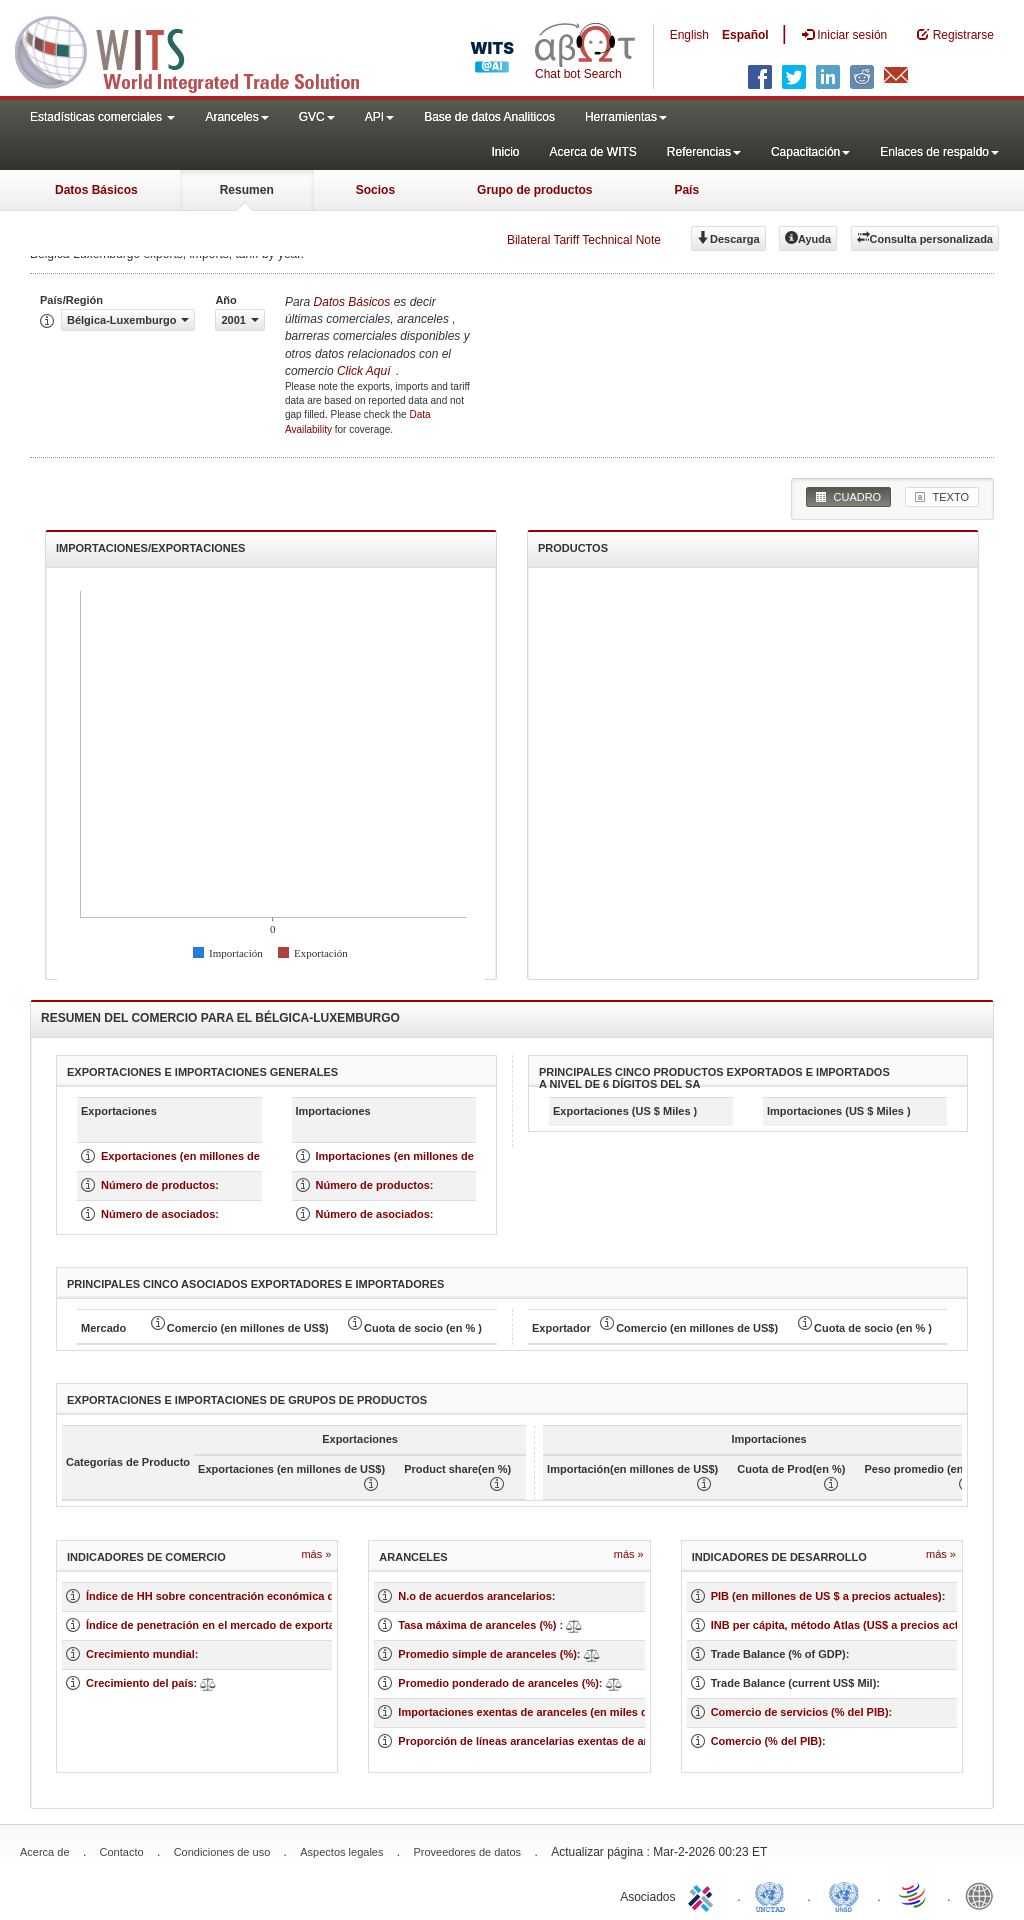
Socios (375, 190)
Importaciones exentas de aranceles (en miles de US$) (540, 1712)
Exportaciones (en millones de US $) (196, 1156)
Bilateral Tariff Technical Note (584, 240)
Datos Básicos (96, 190)
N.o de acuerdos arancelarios (474, 1596)
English (689, 35)
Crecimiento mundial (140, 1654)
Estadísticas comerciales (102, 117)
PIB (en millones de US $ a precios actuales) (826, 1596)
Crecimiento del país (140, 1683)
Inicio (505, 152)
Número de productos (158, 1185)
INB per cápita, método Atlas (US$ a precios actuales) (851, 1625)
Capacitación (810, 152)
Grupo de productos (534, 190)
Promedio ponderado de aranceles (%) (498, 1683)
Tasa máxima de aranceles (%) (478, 1625)
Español (745, 35)
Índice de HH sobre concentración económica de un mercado (246, 1596)
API (379, 117)
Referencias (704, 152)
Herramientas (626, 117)
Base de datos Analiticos (489, 117)
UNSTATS (844, 1895)
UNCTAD (774, 1895)
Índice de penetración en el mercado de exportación (221, 1625)
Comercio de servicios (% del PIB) (800, 1712)
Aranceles (236, 117)
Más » (316, 1554)
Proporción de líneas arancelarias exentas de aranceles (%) (553, 1741)
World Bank (984, 1895)
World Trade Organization (914, 1895)
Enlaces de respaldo (939, 152)
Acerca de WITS (592, 152)
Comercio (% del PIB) (766, 1741)
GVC (317, 117)
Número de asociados (158, 1214)
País (686, 190)
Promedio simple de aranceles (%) (487, 1654)
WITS (200, 50)
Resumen (247, 190)
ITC (704, 1895)
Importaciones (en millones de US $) (411, 1156)
